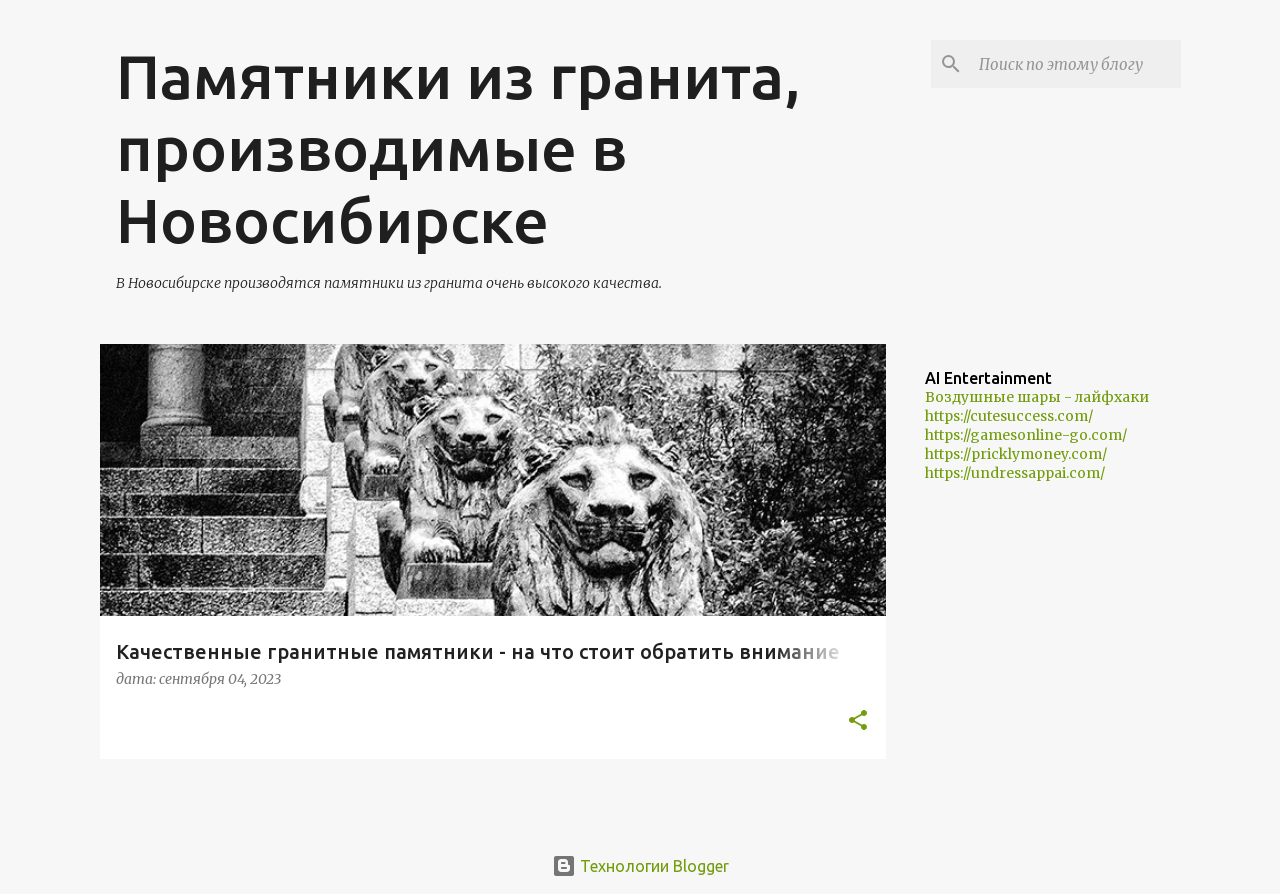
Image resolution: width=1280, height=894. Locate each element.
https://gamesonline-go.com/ (1026, 435)
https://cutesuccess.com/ (1009, 416)
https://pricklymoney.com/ (1016, 454)
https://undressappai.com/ (1015, 473)
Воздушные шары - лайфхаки (1037, 397)
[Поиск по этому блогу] (1076, 64)
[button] (858, 721)
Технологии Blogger (640, 866)
